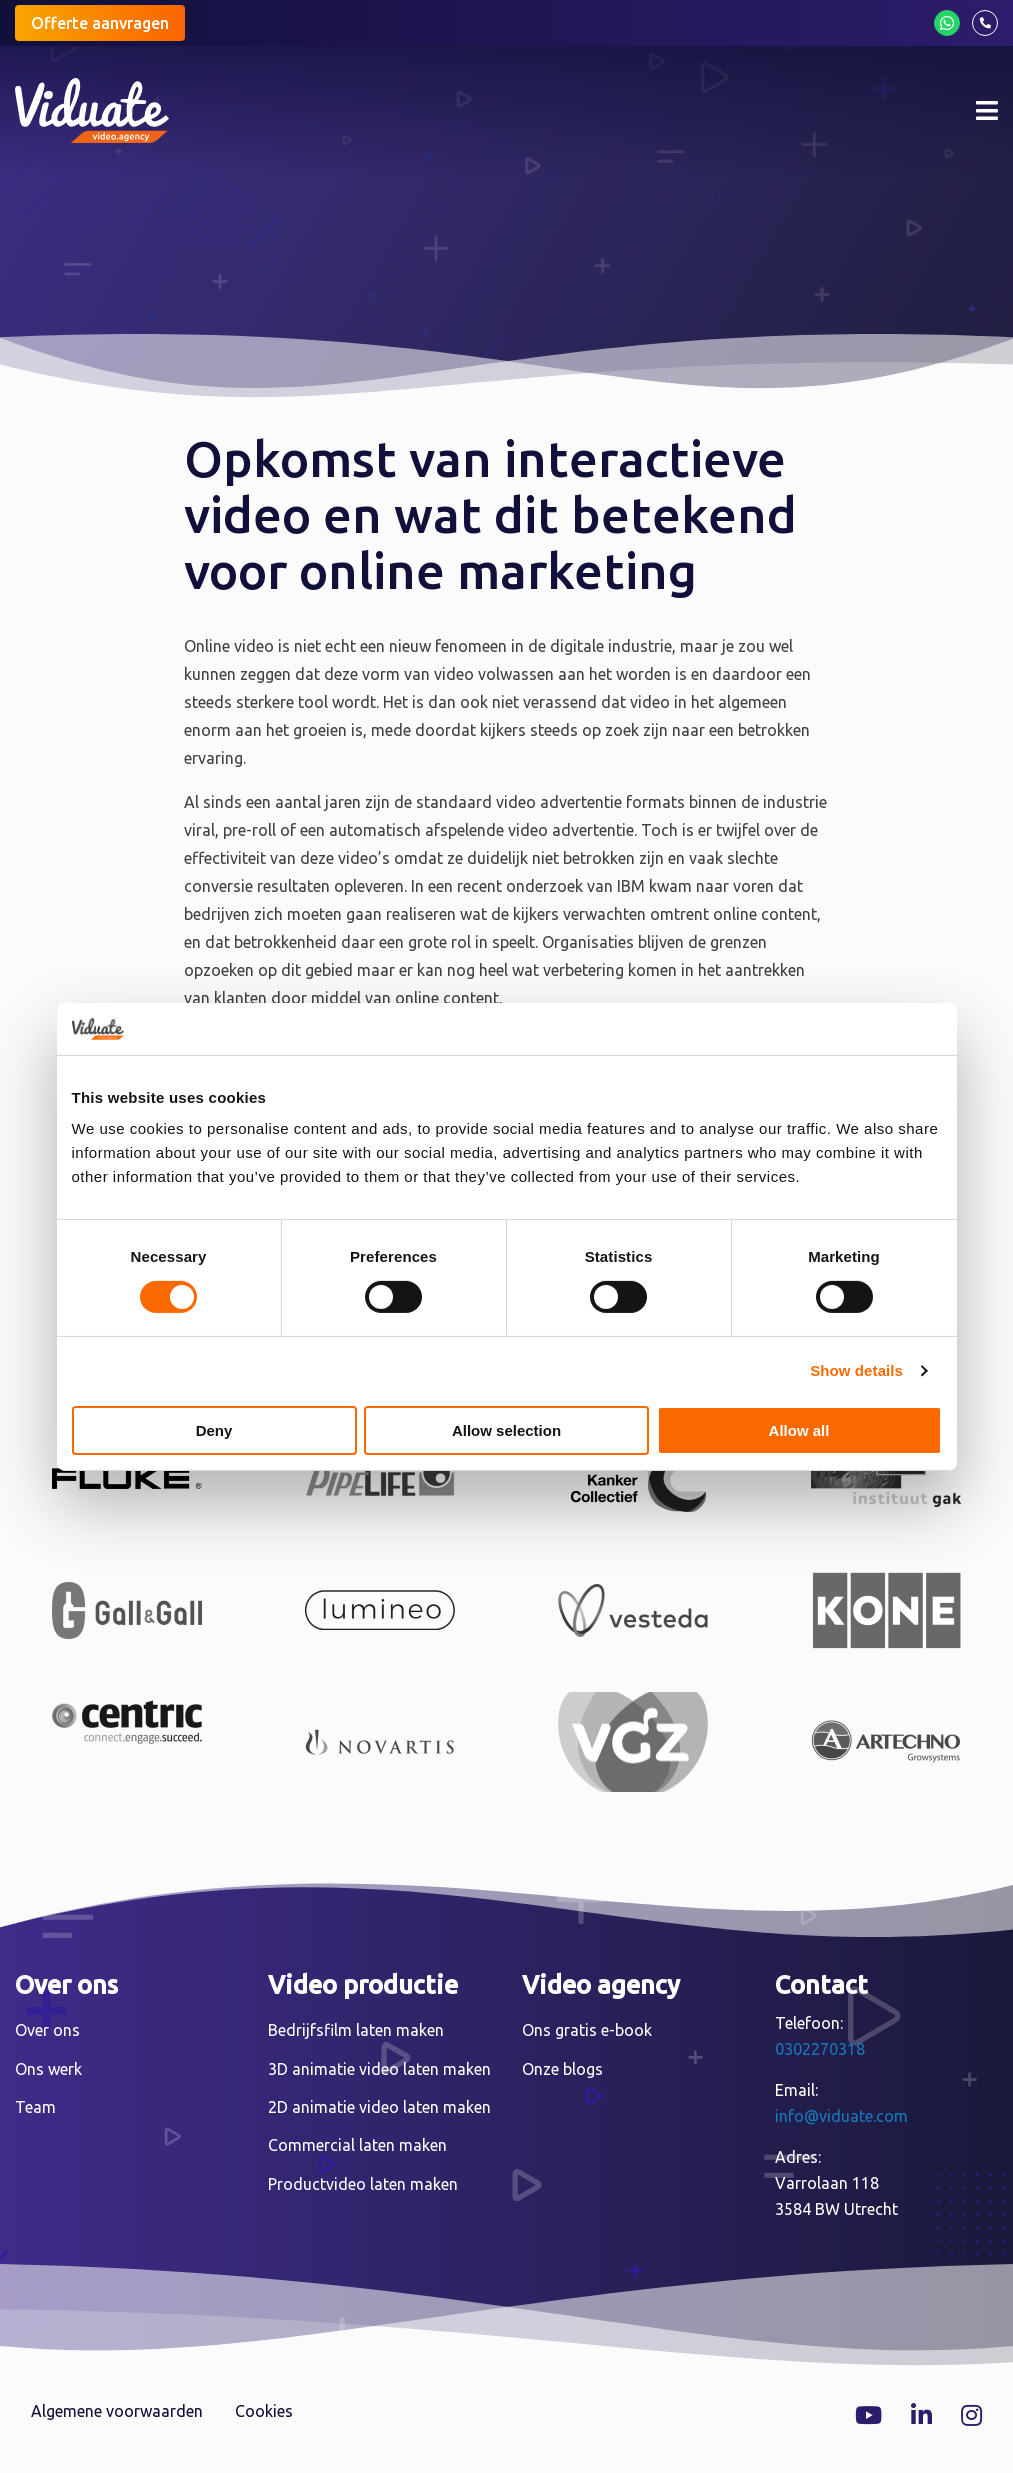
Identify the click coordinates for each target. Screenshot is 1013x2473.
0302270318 (820, 2049)
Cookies (264, 2411)
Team (35, 2107)
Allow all (799, 1430)
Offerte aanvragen (100, 23)
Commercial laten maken (357, 2145)
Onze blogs (562, 2069)
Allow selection (506, 1430)
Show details (856, 1370)
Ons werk (48, 2069)
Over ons (47, 2030)
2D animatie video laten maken (379, 2107)
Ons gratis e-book (587, 2030)
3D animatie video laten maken (379, 2069)
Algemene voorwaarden (117, 2411)
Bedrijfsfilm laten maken (356, 2030)
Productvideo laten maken (363, 2184)
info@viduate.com (841, 2116)
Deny (214, 1430)
